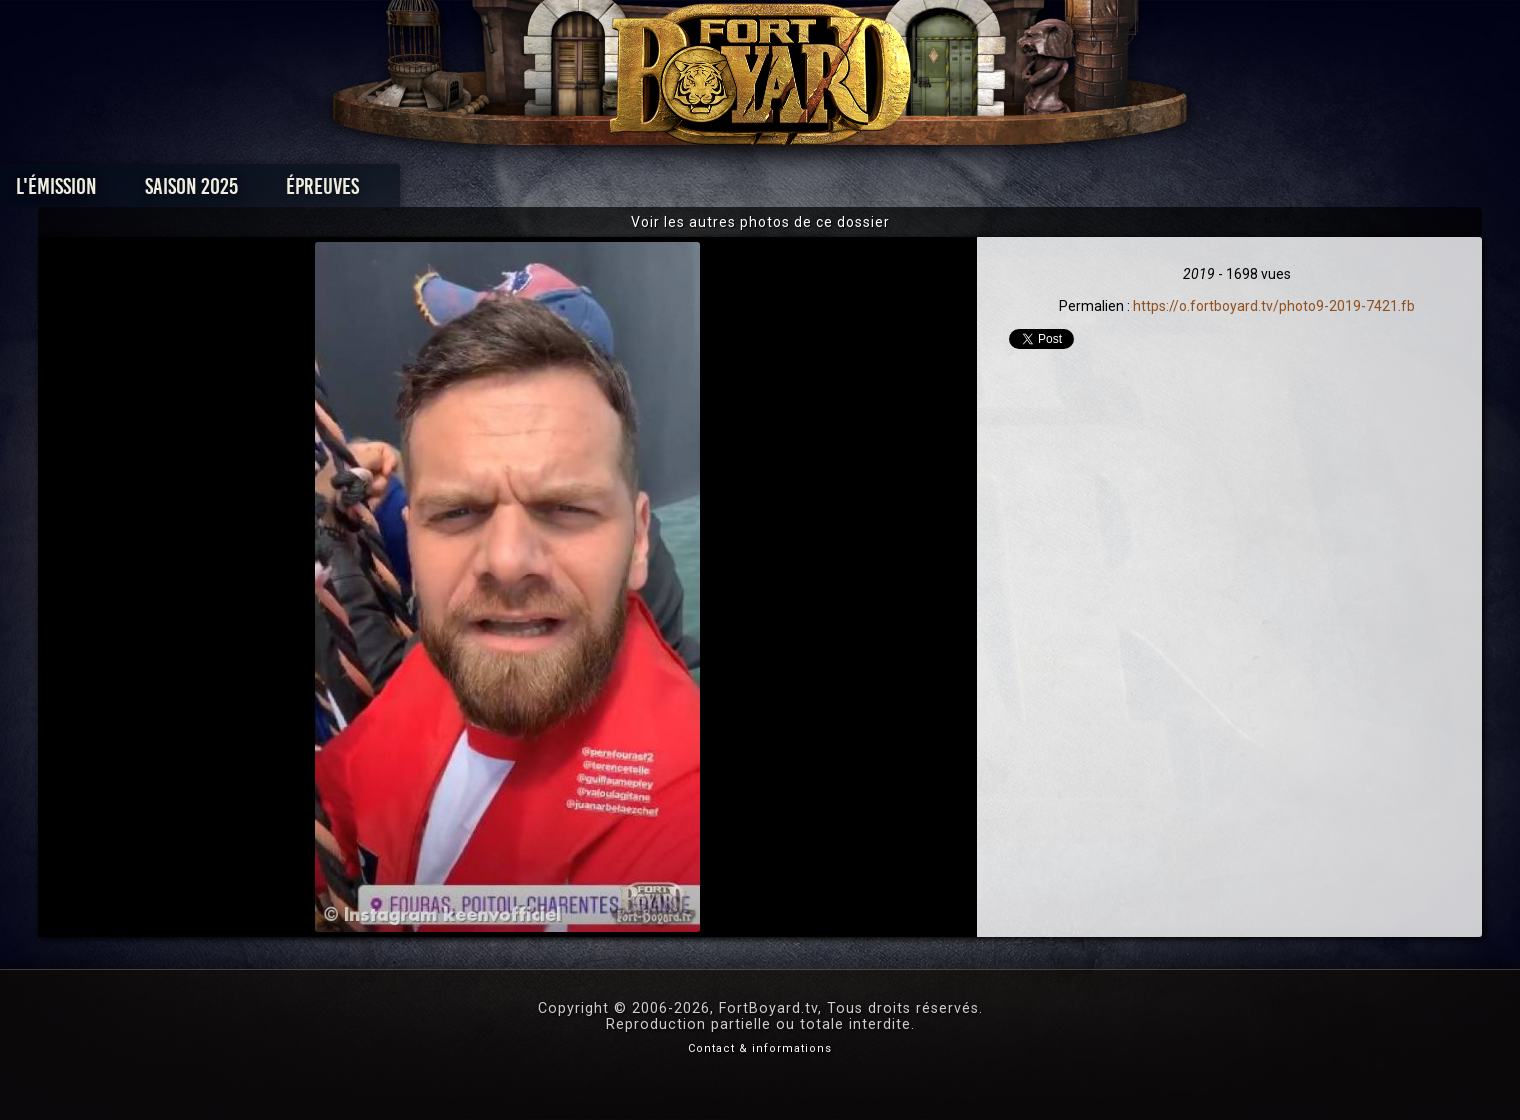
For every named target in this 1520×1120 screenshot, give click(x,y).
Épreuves (578, 191)
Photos (690, 191)
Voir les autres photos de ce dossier (760, 222)
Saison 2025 (447, 191)
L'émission (312, 191)
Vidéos (791, 191)
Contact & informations (760, 1048)
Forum (1006, 191)
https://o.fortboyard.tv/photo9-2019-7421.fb (1274, 306)
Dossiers (899, 191)
